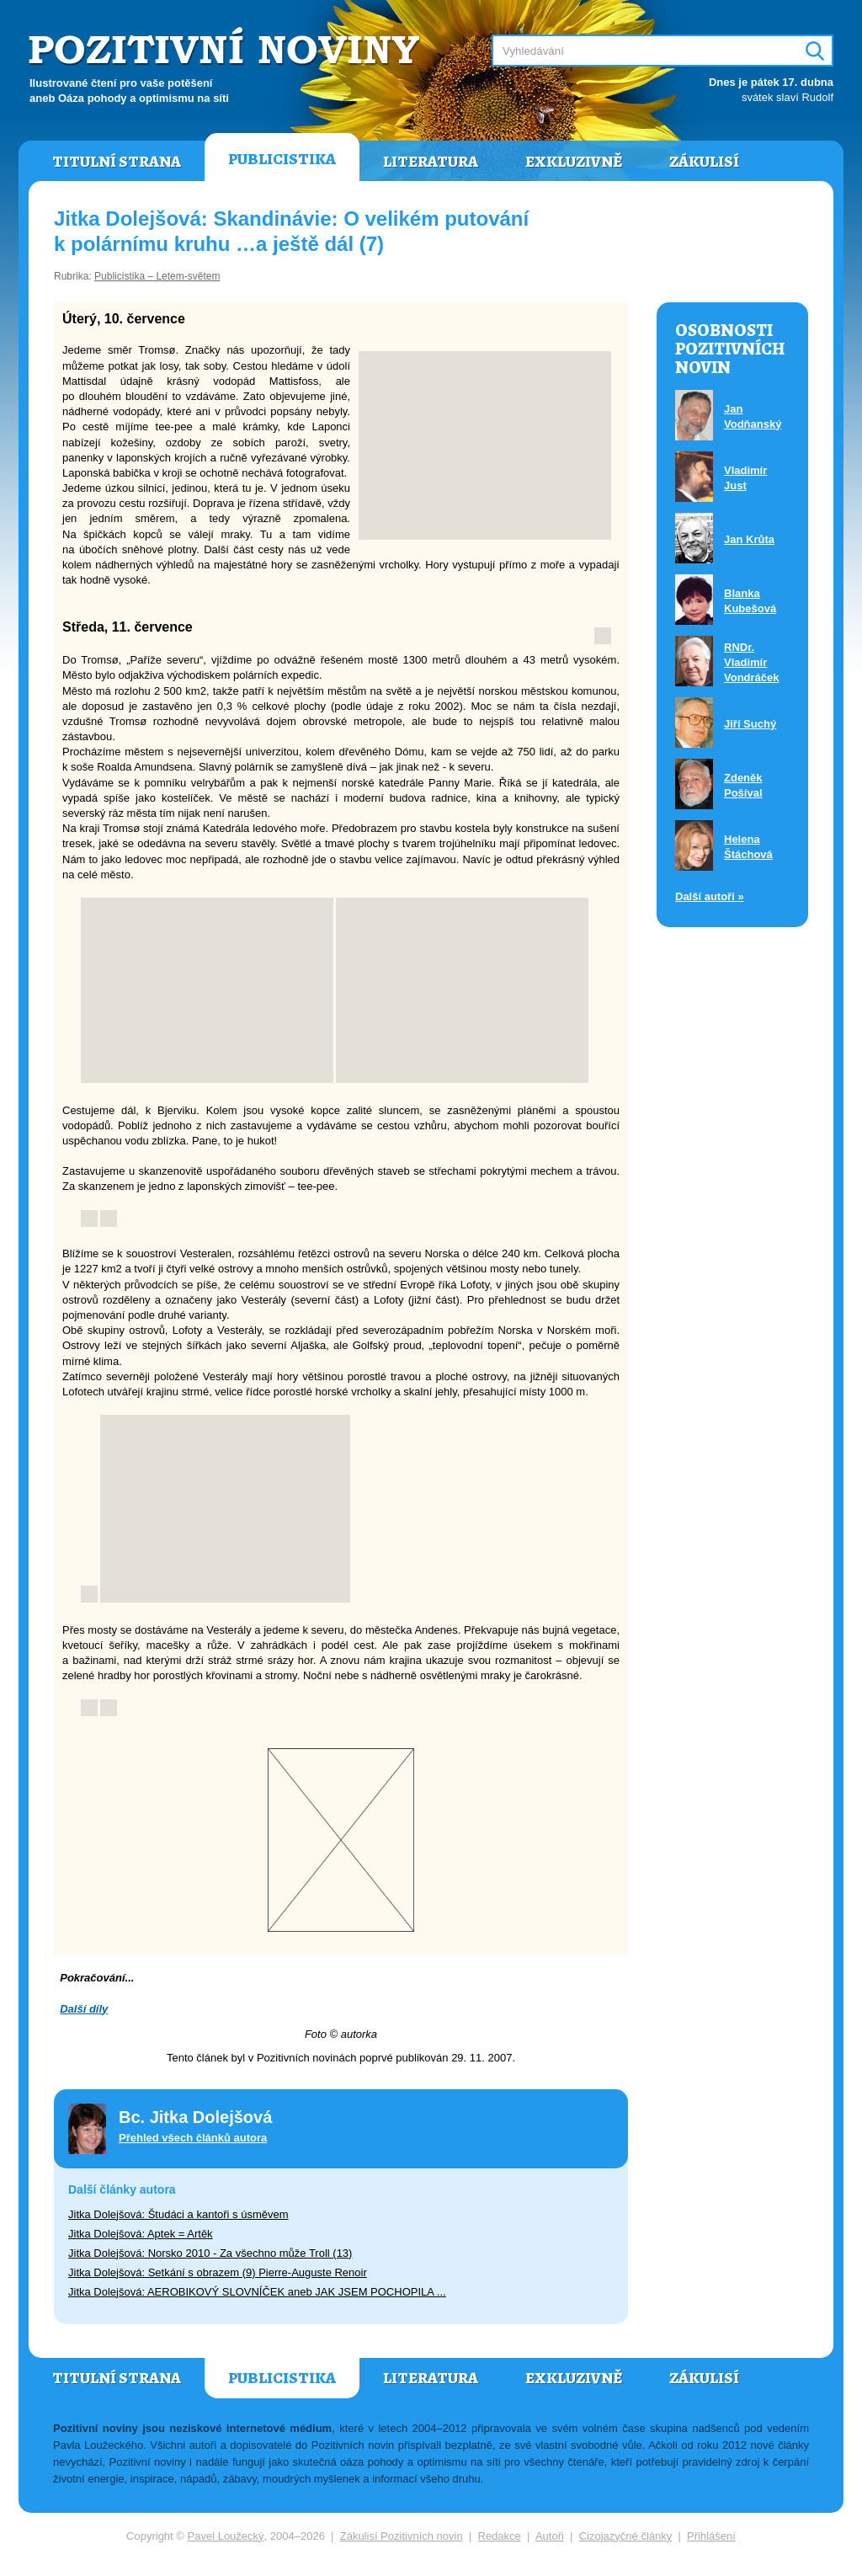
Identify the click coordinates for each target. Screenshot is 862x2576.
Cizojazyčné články (626, 2536)
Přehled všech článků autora (193, 2137)
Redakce (499, 2536)
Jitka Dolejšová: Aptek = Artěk (140, 2233)
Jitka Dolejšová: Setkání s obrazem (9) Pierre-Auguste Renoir (217, 2272)
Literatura (430, 162)
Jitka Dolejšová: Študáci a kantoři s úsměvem (178, 2214)
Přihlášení (711, 2536)
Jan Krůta (749, 539)
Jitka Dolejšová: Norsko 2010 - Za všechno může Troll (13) (210, 2253)
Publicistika (282, 159)
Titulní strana (116, 162)
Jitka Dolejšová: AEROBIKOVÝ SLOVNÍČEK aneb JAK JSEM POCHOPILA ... (257, 2291)
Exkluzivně (573, 162)
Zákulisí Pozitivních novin (401, 2536)
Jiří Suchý (750, 723)
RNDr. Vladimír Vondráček (752, 662)
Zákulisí (704, 162)
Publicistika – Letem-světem (157, 276)
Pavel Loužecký (226, 2536)
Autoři (549, 2536)
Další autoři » (709, 896)
